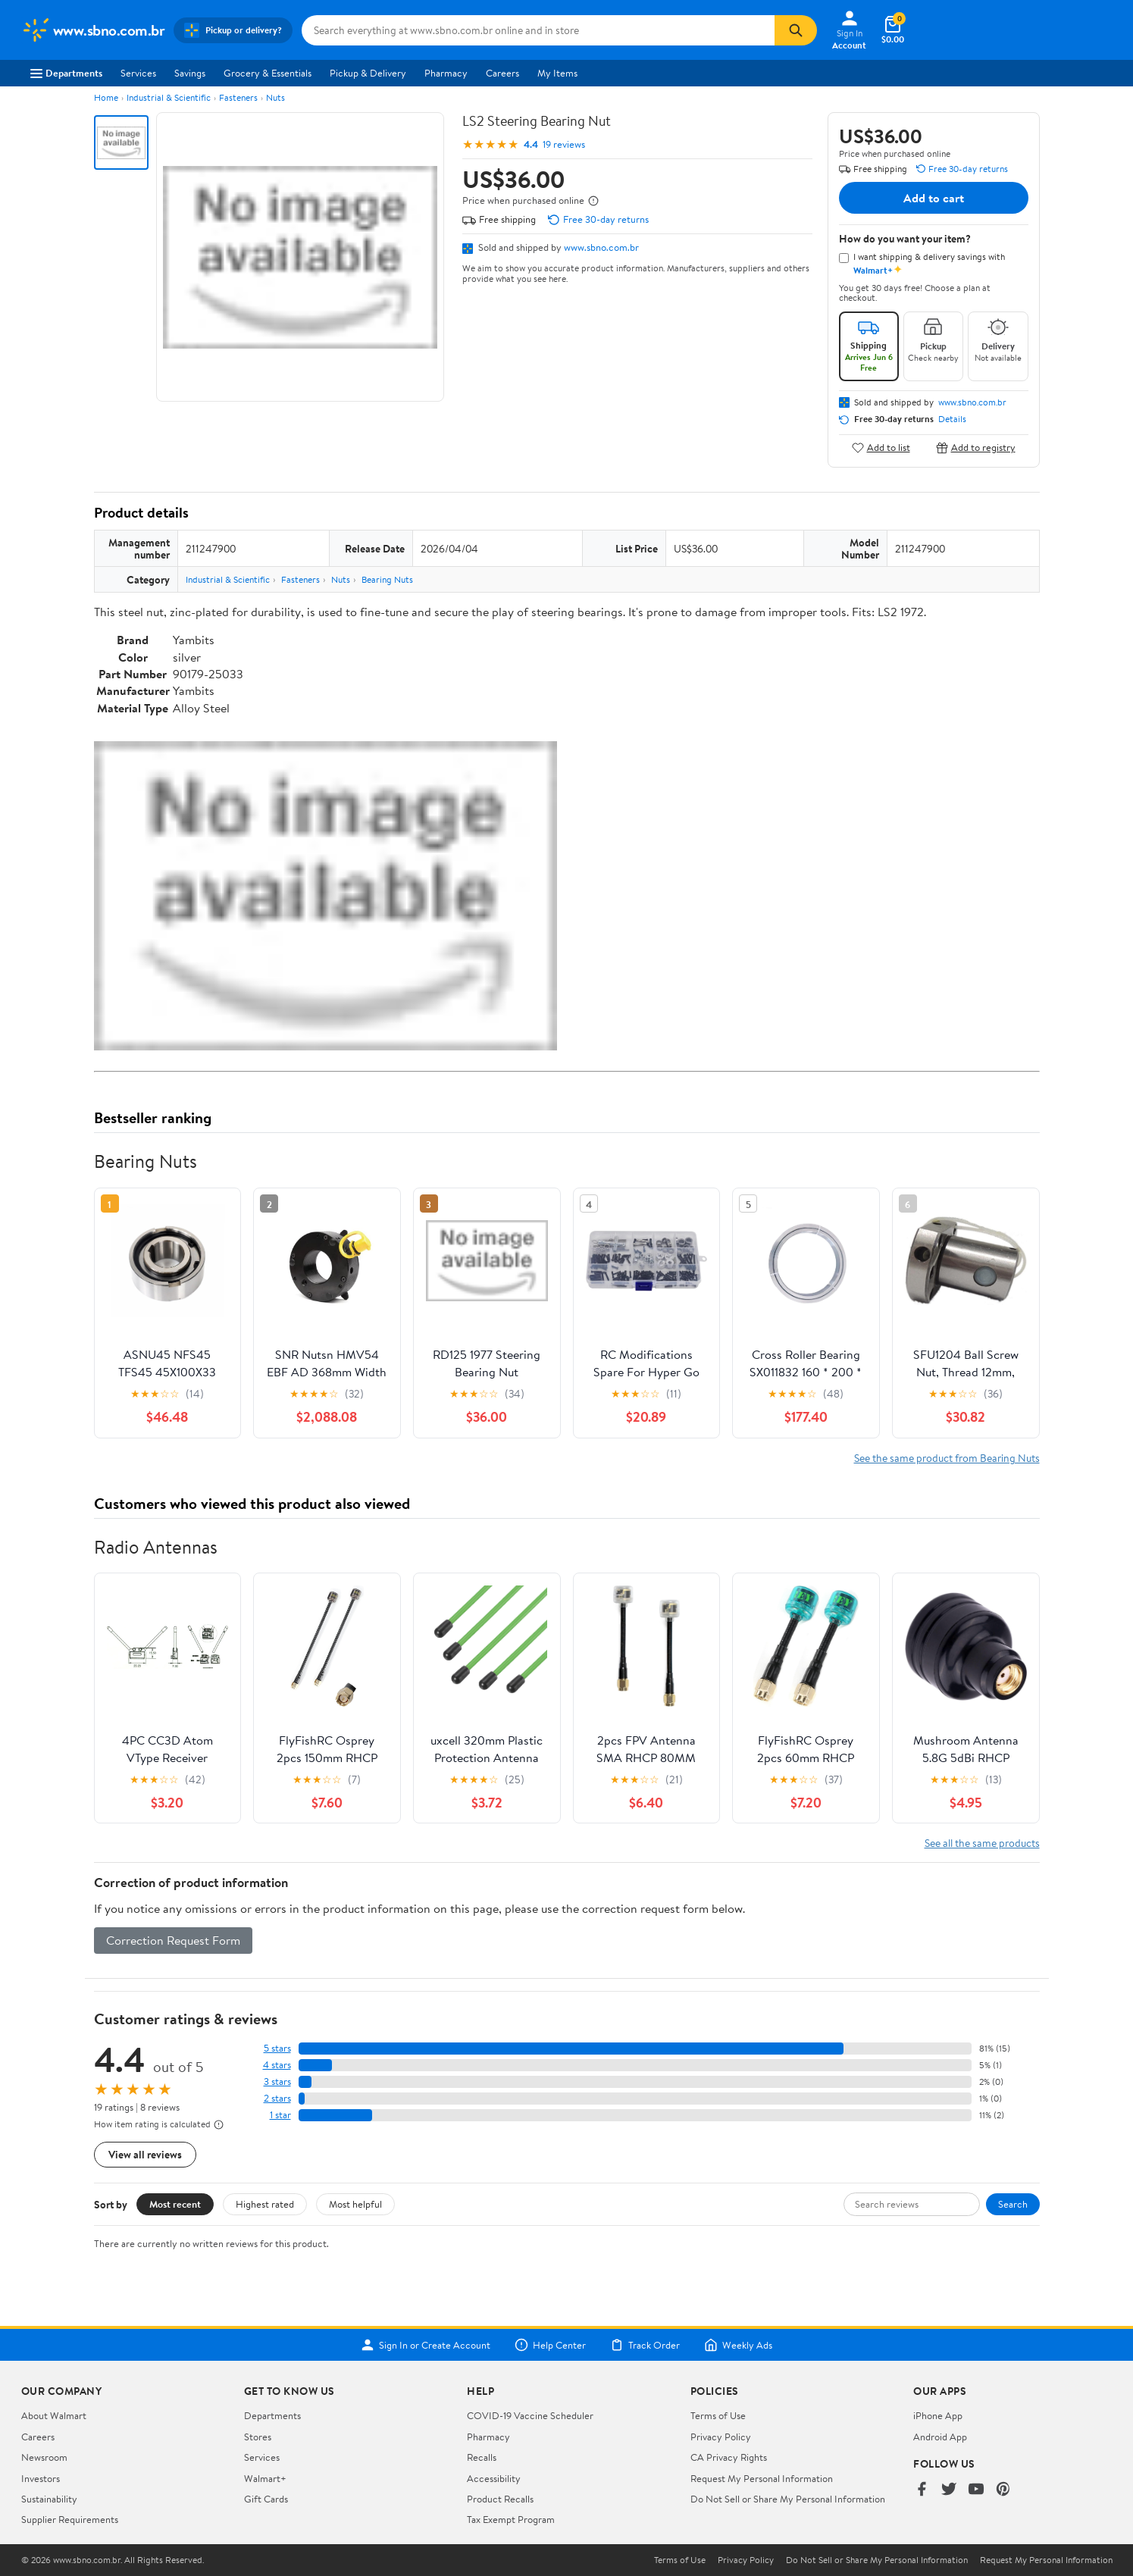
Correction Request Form (173, 1940)
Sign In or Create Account (425, 2345)
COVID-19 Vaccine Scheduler (530, 2415)
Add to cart (933, 197)
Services (138, 73)
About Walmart (53, 2415)
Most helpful (355, 2204)
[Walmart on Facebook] (921, 2490)
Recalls (481, 2457)
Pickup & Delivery (368, 73)
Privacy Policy (720, 2436)
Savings (189, 73)
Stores (257, 2436)
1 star (280, 2115)
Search (1013, 2204)
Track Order (645, 2345)
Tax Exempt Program (511, 2519)
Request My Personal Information (761, 2478)
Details (952, 419)
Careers (502, 73)
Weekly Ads (738, 2345)
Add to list (881, 447)
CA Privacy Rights (728, 2457)
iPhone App (937, 2415)
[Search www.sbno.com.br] (538, 30)
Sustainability (49, 2499)
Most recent (175, 2204)
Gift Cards (266, 2499)
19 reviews (564, 144)
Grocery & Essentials (267, 73)
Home (106, 97)
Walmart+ (265, 2478)
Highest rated (265, 2204)
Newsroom (44, 2457)
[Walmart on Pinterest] (1003, 2490)
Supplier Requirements (69, 2519)
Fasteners (238, 97)
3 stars (277, 2081)
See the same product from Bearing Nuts (947, 1458)
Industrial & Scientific (169, 97)
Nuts (275, 97)
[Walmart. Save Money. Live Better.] (93, 30)
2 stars (277, 2098)
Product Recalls (500, 2499)
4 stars (277, 2065)
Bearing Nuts (387, 579)
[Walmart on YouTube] (976, 2490)
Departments (66, 73)
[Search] (796, 30)
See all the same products (982, 1843)
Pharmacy (446, 73)
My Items (557, 73)
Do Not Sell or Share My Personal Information (787, 2499)
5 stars (277, 2048)
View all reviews (145, 2154)
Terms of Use (718, 2415)
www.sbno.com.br (601, 247)
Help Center (550, 2345)
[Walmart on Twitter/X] (949, 2490)
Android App (940, 2436)
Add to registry (976, 447)
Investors (40, 2478)
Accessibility (494, 2478)
